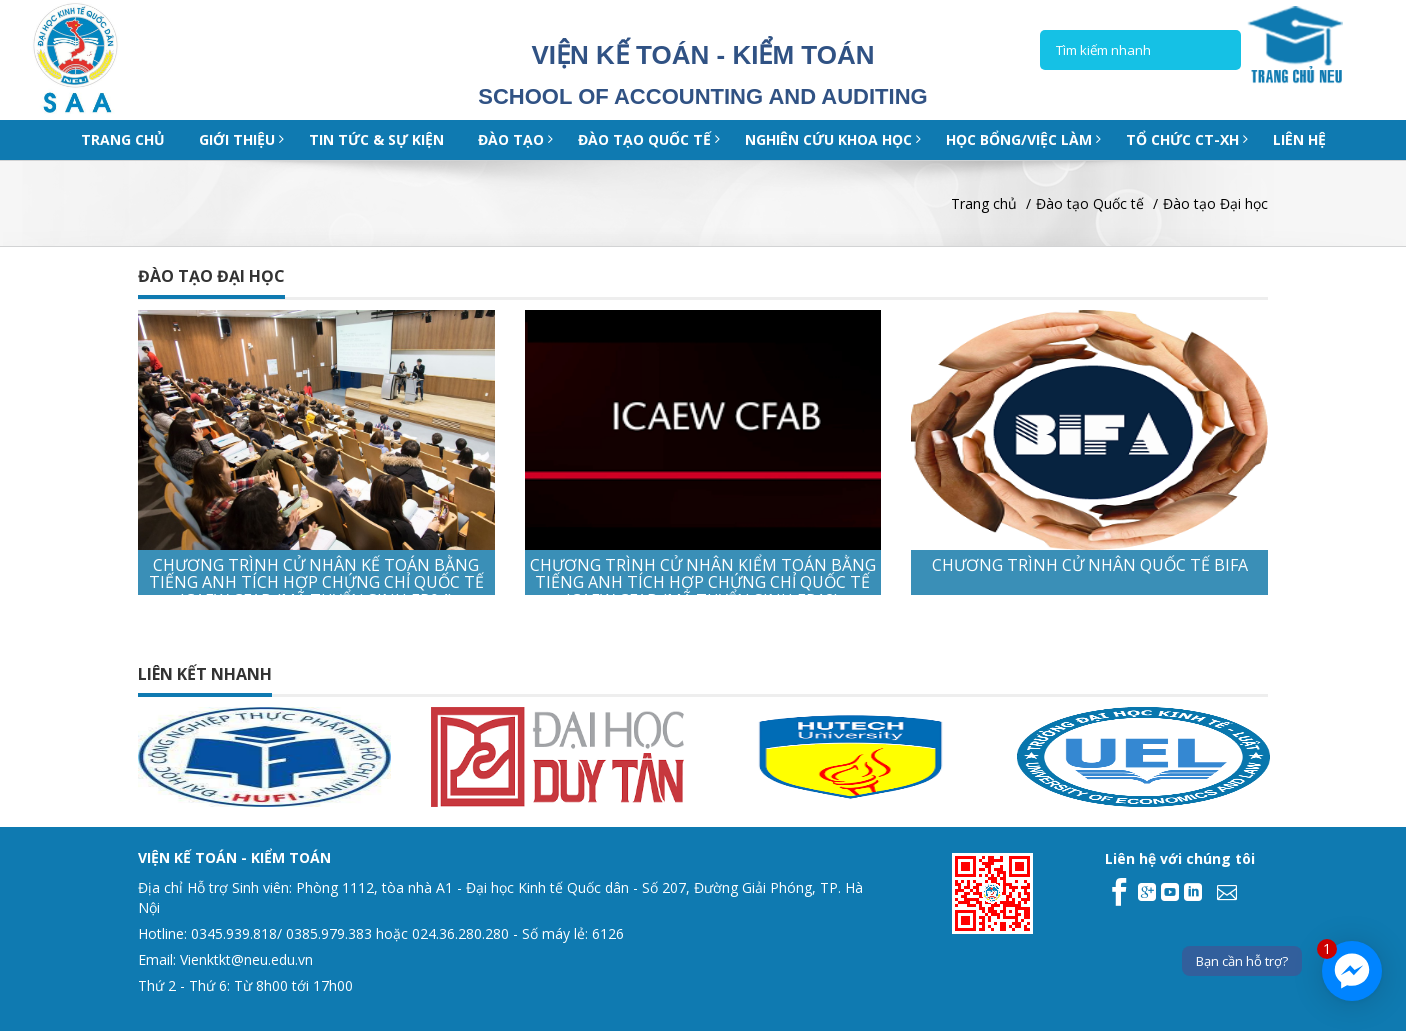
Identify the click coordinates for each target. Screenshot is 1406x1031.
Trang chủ (123, 139)
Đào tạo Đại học (1215, 203)
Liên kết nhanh (205, 674)
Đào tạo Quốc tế (1090, 203)
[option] (298, 757)
